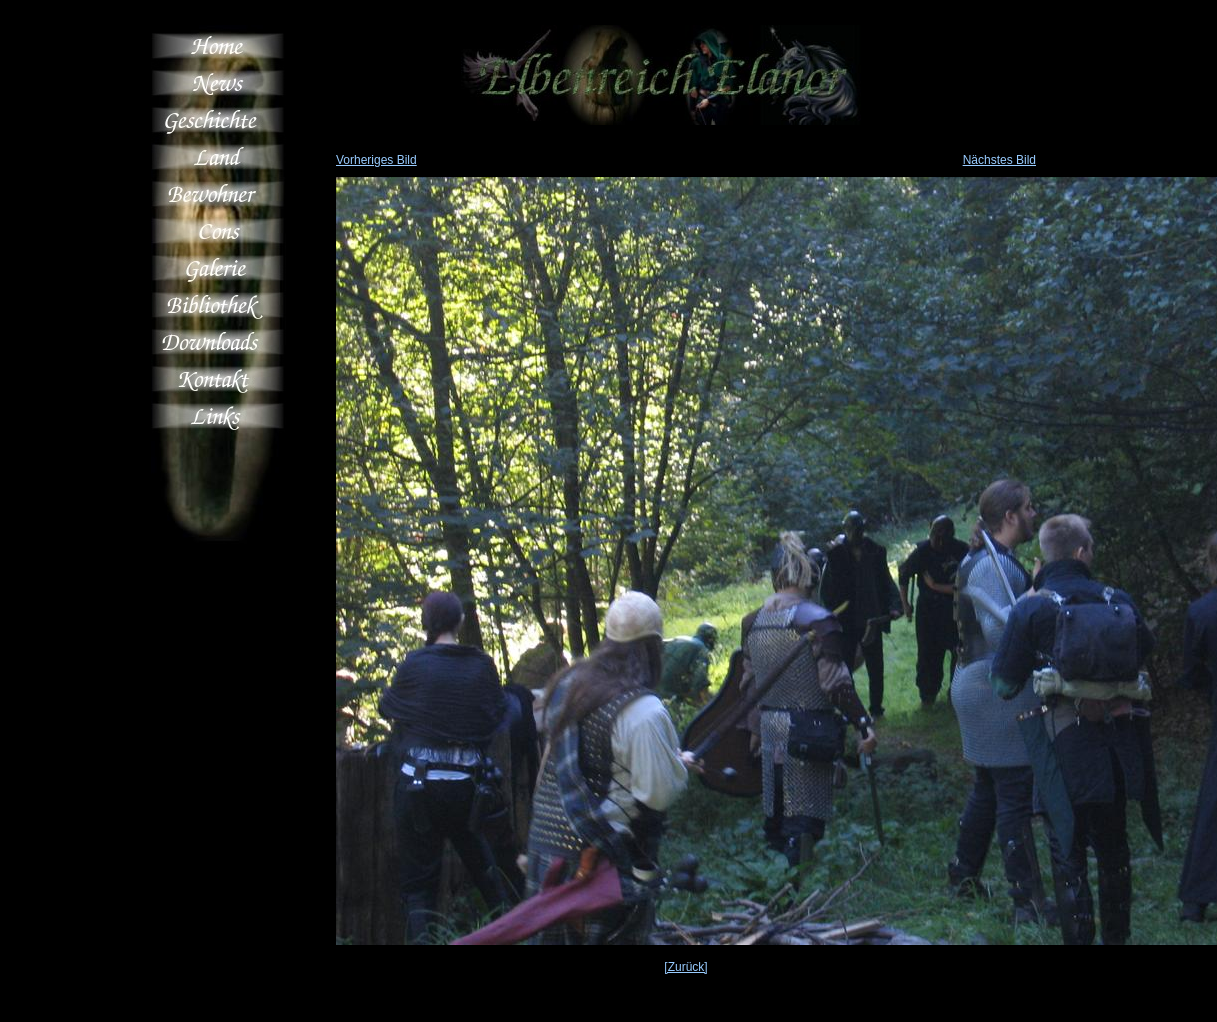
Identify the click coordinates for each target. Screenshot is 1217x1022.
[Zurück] (685, 967)
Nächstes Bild (999, 160)
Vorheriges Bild (376, 160)
